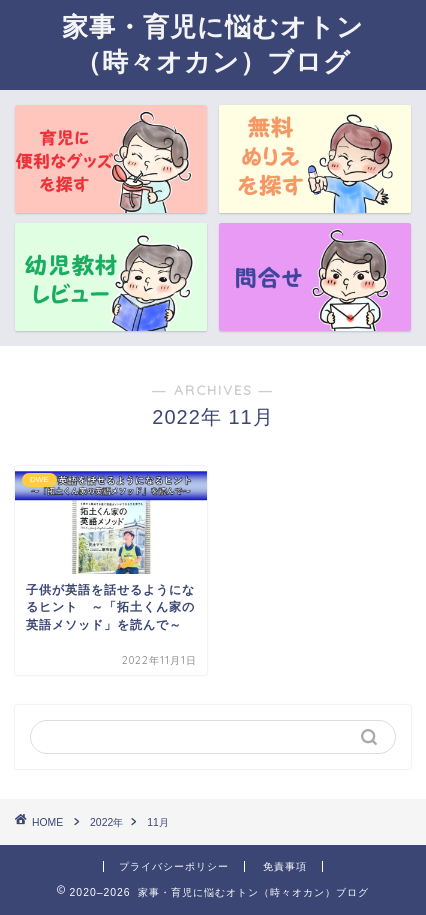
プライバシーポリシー (174, 866)
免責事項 (285, 866)
